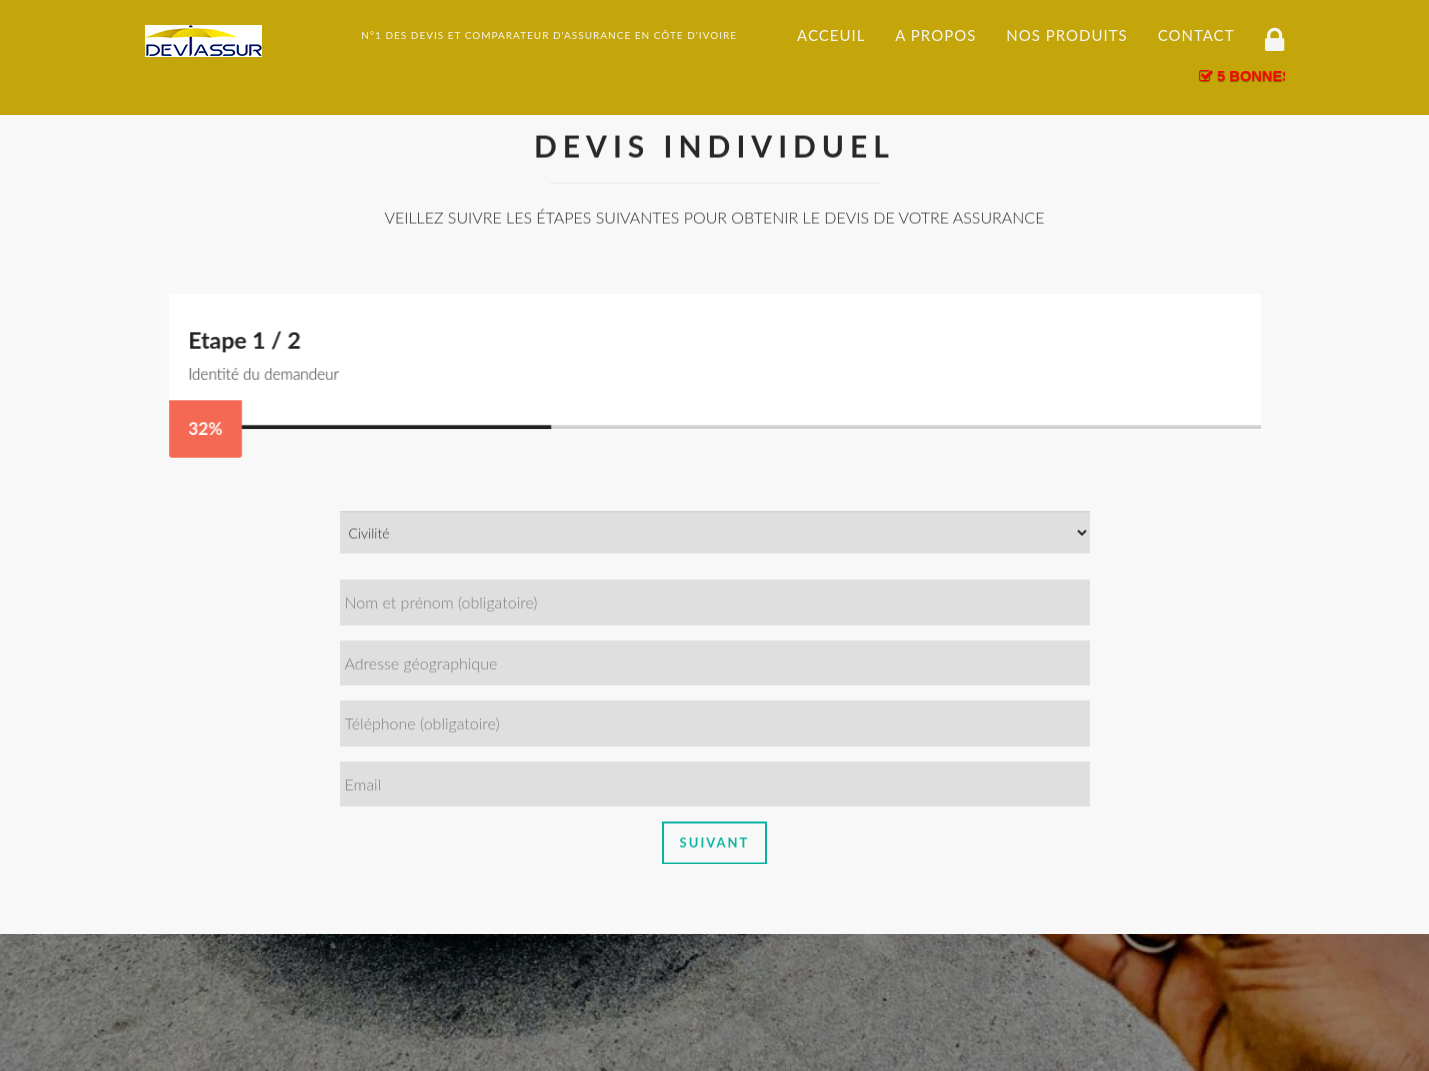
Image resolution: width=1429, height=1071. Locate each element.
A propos (935, 35)
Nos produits (1066, 35)
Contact (1196, 35)
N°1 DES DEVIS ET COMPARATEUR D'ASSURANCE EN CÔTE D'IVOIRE (549, 35)
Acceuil (831, 35)
